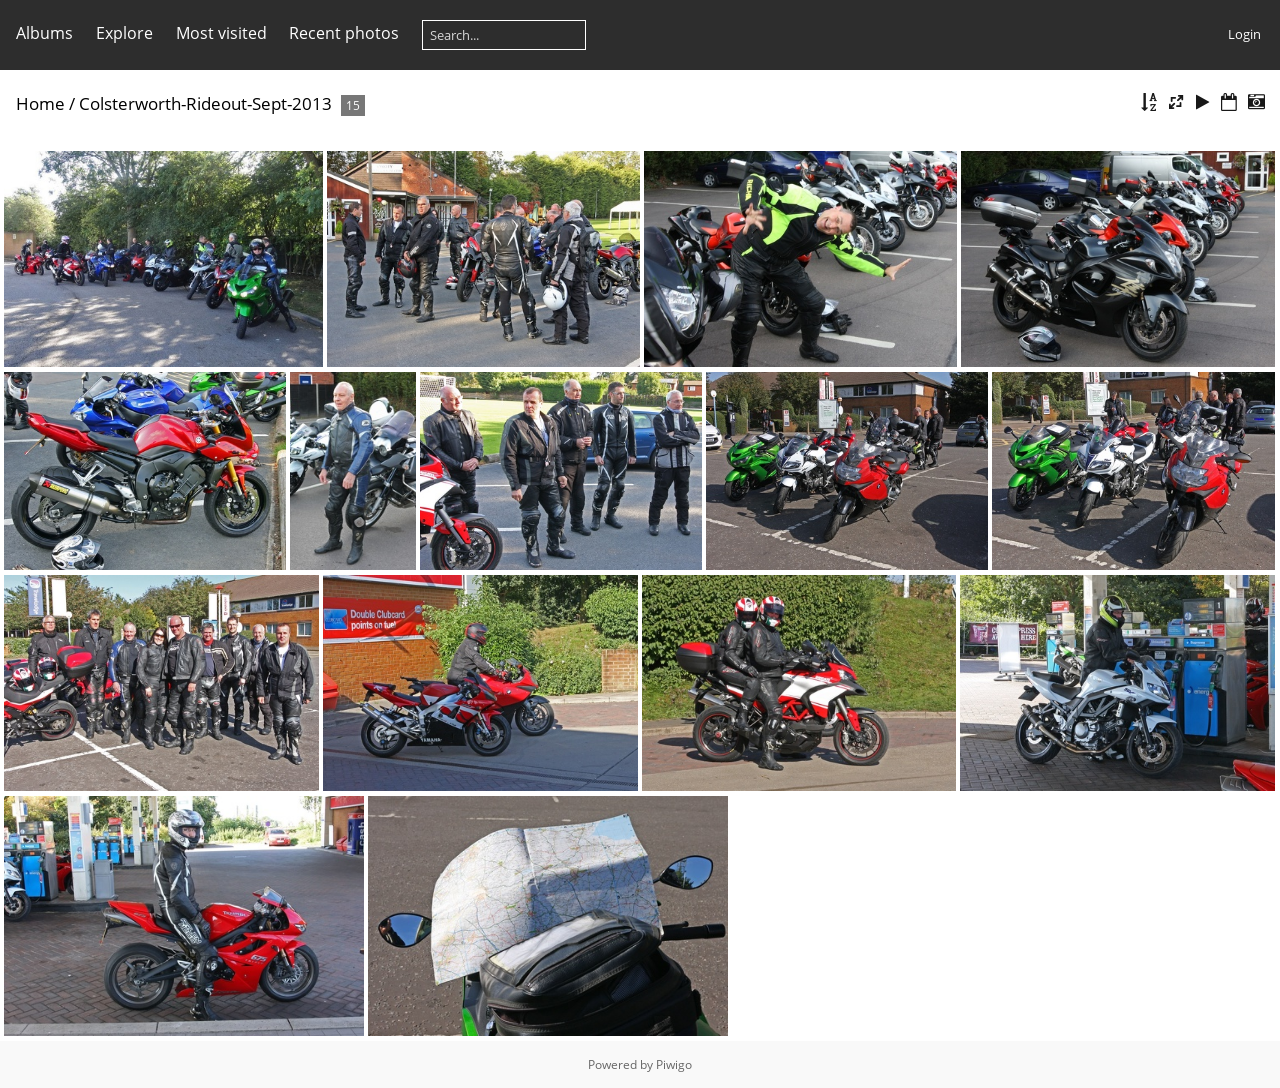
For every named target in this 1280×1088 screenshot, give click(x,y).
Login (1244, 34)
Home (40, 103)
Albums (44, 33)
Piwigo (674, 1064)
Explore (124, 33)
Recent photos (344, 33)
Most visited (221, 33)
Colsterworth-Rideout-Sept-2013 (205, 103)
